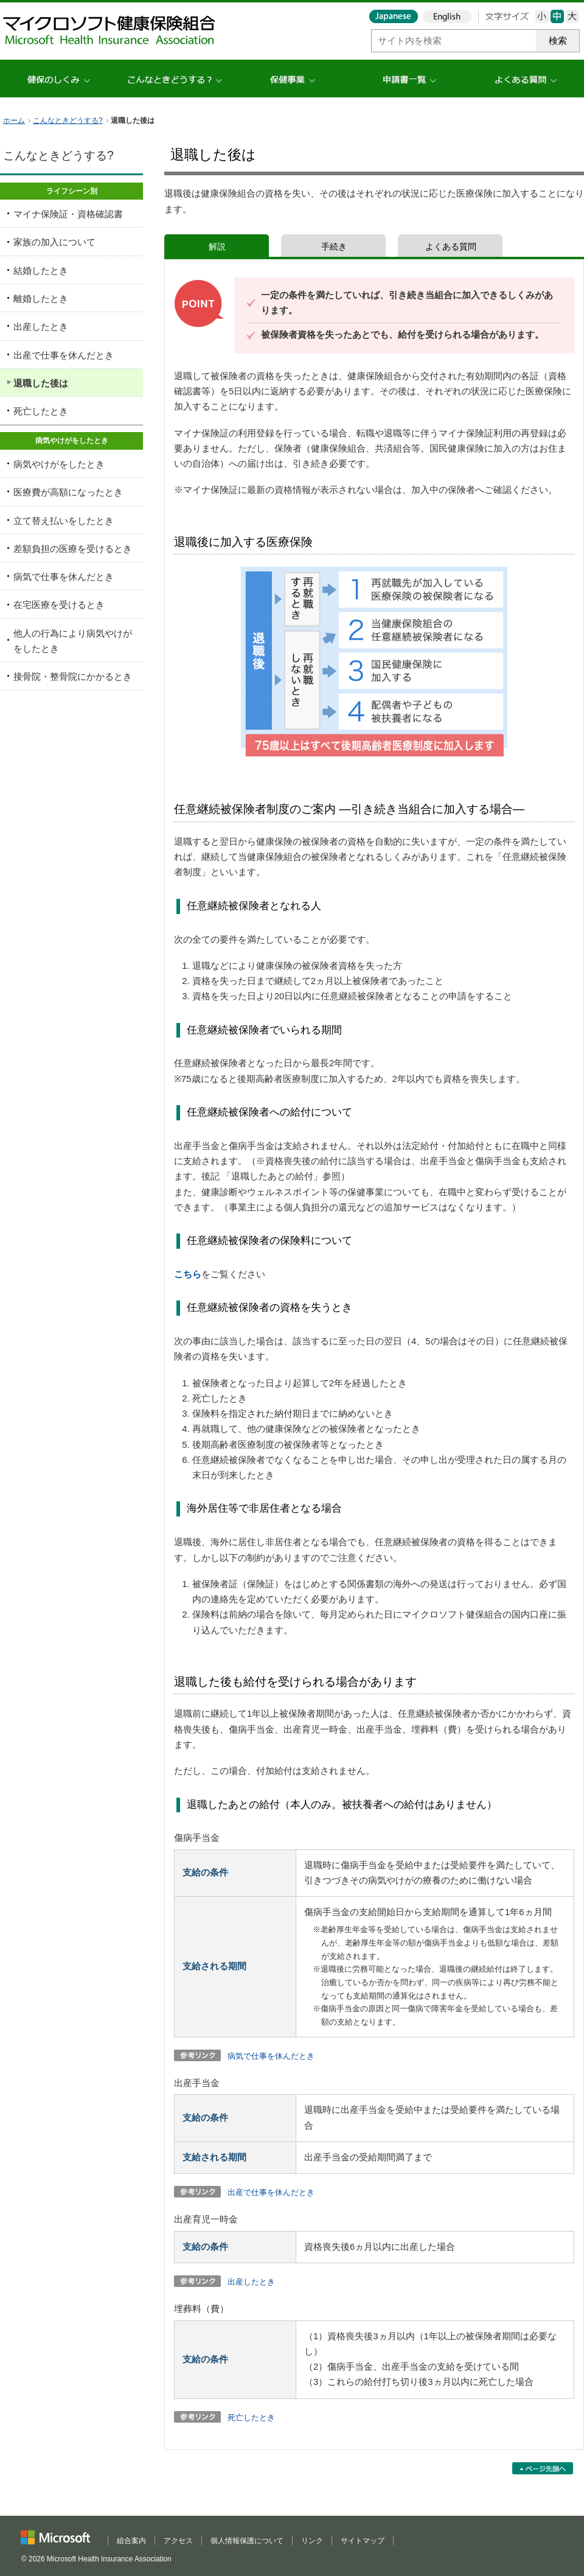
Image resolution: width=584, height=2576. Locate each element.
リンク (312, 2540)
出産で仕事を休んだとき (271, 2192)
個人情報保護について (246, 2540)
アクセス (178, 2540)
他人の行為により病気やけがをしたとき (72, 641)
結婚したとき (40, 271)
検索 (558, 41)
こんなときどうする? (68, 120)
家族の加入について (54, 242)
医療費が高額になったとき (68, 492)
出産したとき (251, 2281)
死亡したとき (251, 2417)
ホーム (14, 120)
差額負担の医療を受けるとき (72, 549)
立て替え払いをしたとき (63, 521)
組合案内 (131, 2540)
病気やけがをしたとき (59, 464)
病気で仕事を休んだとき (271, 2056)
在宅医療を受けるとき (59, 605)
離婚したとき (40, 299)
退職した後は (40, 383)
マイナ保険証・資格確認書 (68, 214)
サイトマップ (362, 2540)
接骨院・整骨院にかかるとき (72, 677)
